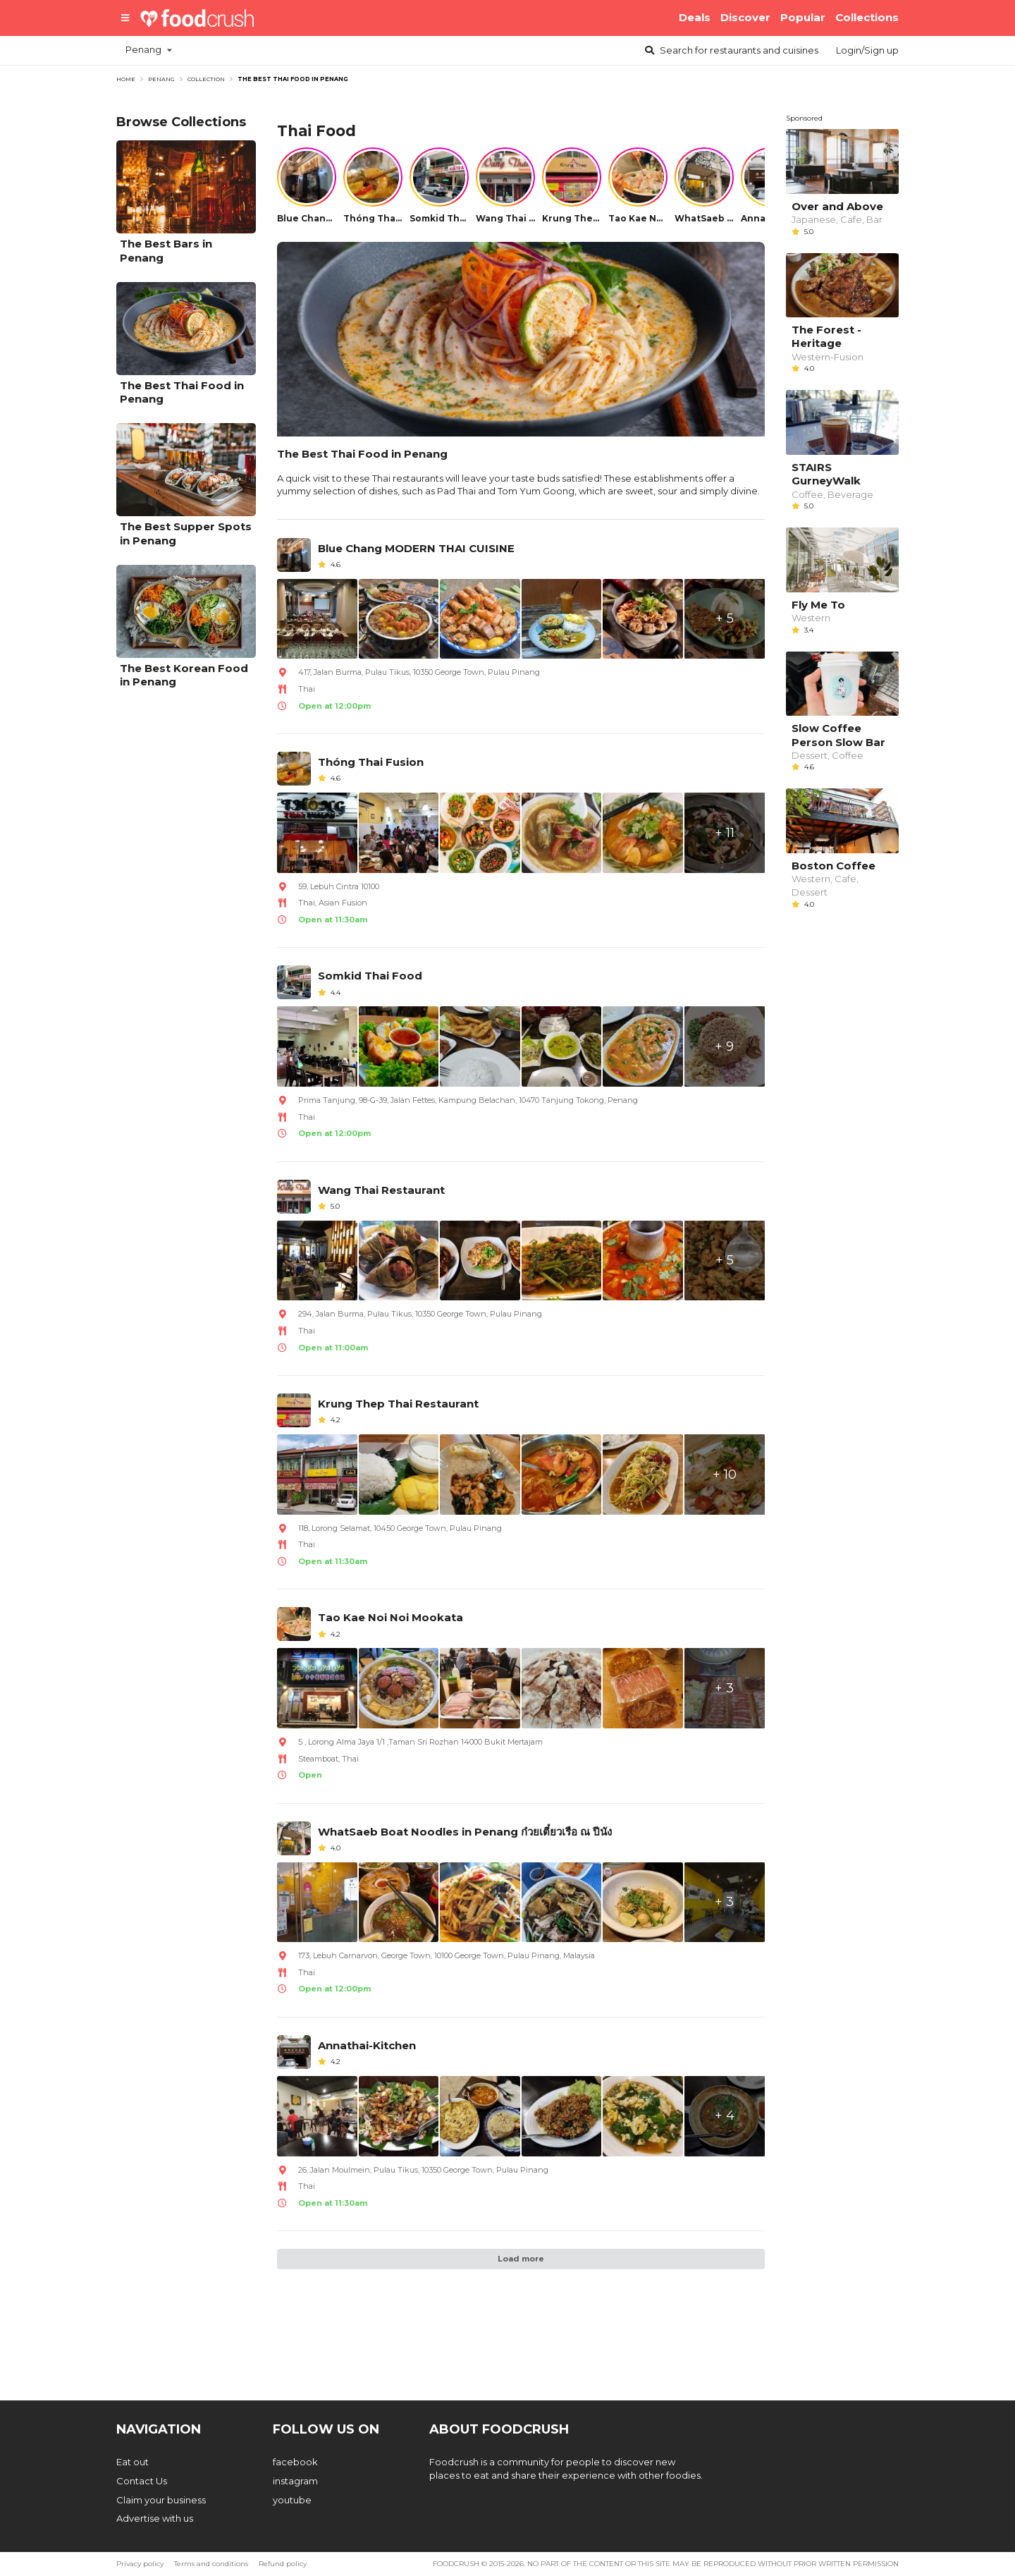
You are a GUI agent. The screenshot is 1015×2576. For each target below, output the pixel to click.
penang (161, 79)
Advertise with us (154, 2518)
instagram (295, 2480)
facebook (295, 2461)
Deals (694, 17)
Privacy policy (140, 2563)
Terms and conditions (211, 2563)
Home (125, 79)
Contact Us (141, 2480)
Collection (206, 79)
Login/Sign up (867, 50)
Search (731, 50)
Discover (745, 17)
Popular (802, 17)
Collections (867, 17)
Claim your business (161, 2499)
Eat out (132, 2461)
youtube (292, 2499)
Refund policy (283, 2563)
